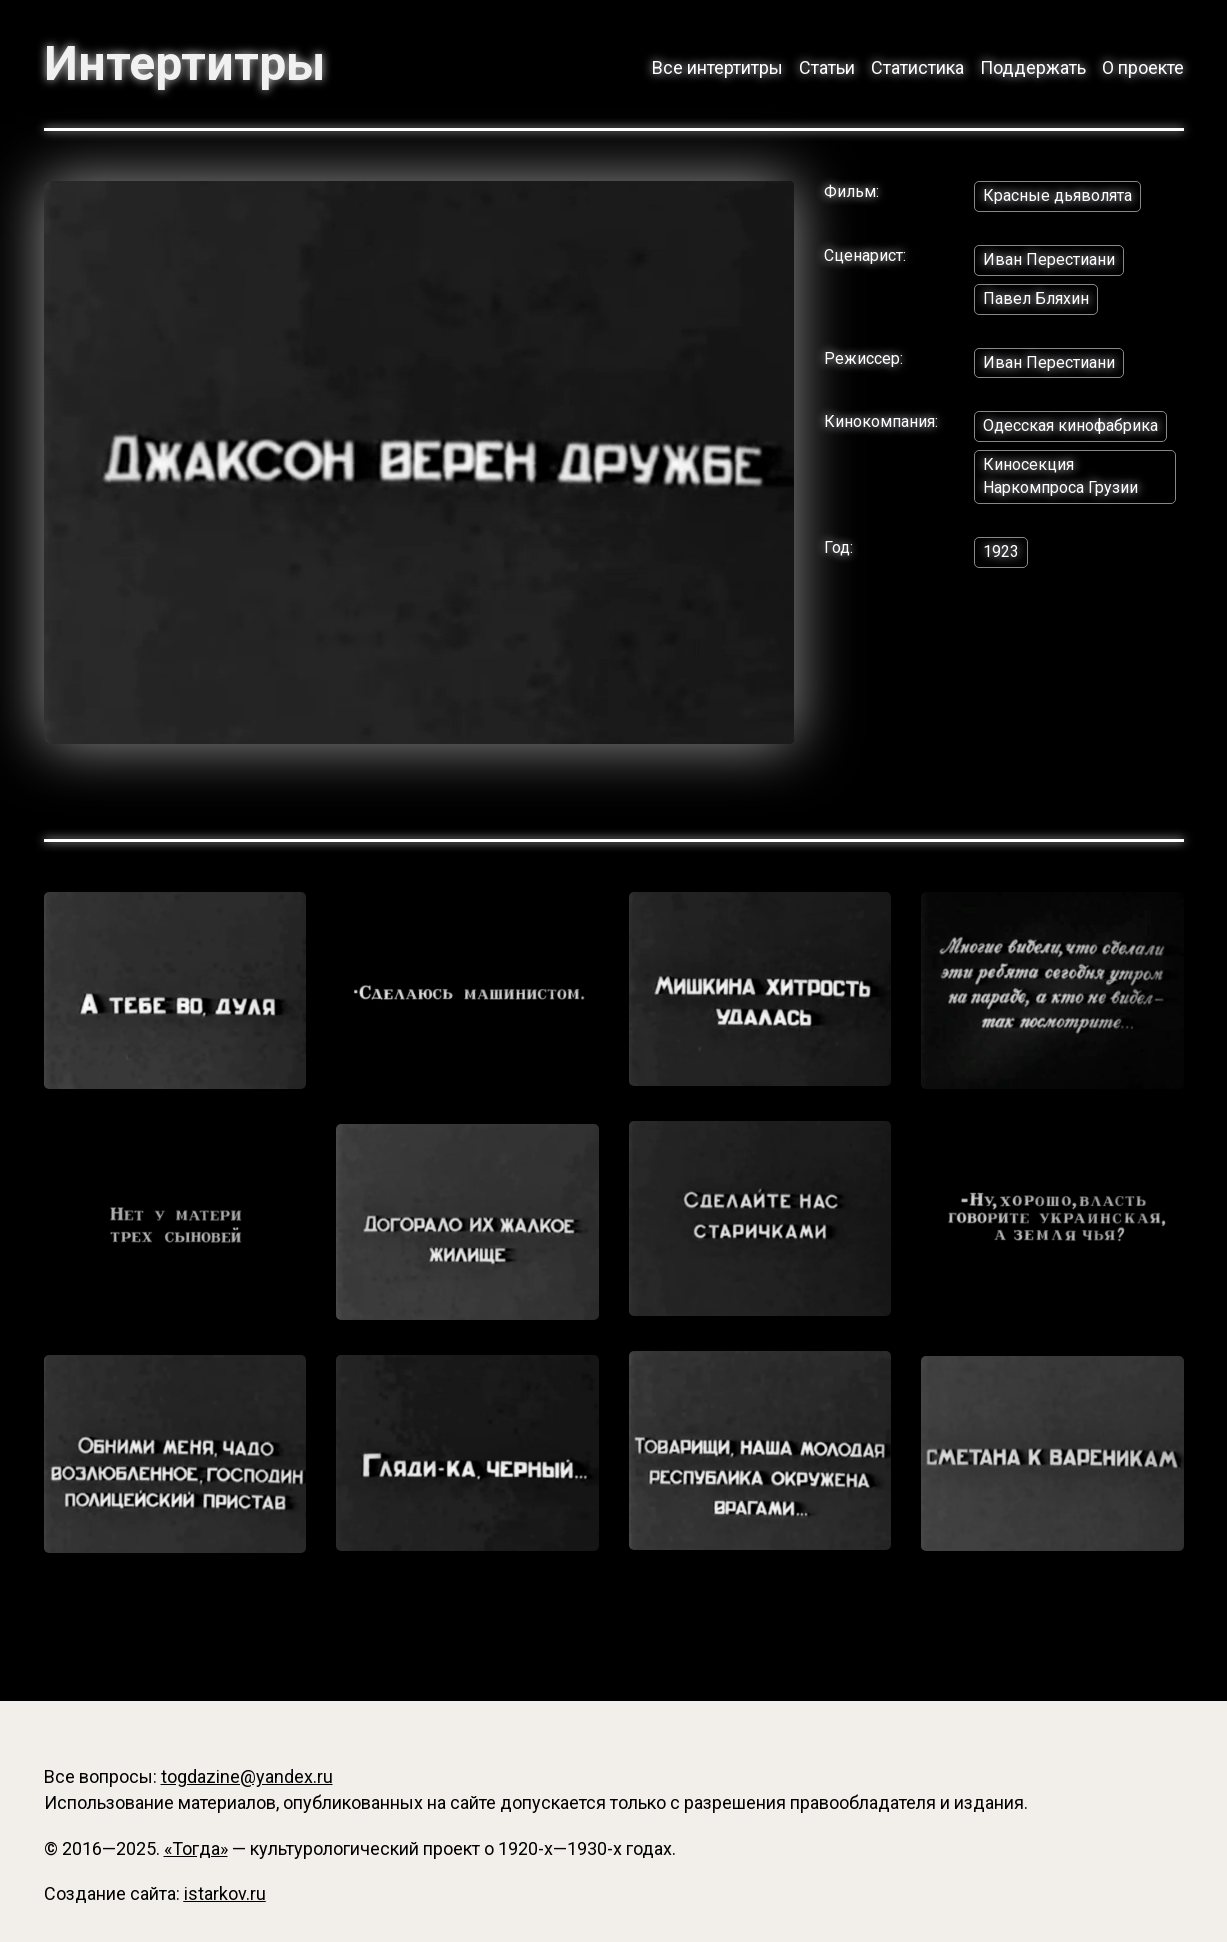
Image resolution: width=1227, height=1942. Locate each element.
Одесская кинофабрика (1070, 425)
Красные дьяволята (1057, 195)
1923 (1001, 551)
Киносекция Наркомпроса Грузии (1060, 476)
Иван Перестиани (1049, 259)
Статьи (827, 67)
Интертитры (184, 64)
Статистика (917, 67)
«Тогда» (196, 1848)
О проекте (1143, 67)
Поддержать (1033, 67)
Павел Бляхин (1036, 298)
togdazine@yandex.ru (247, 1776)
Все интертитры (717, 67)
